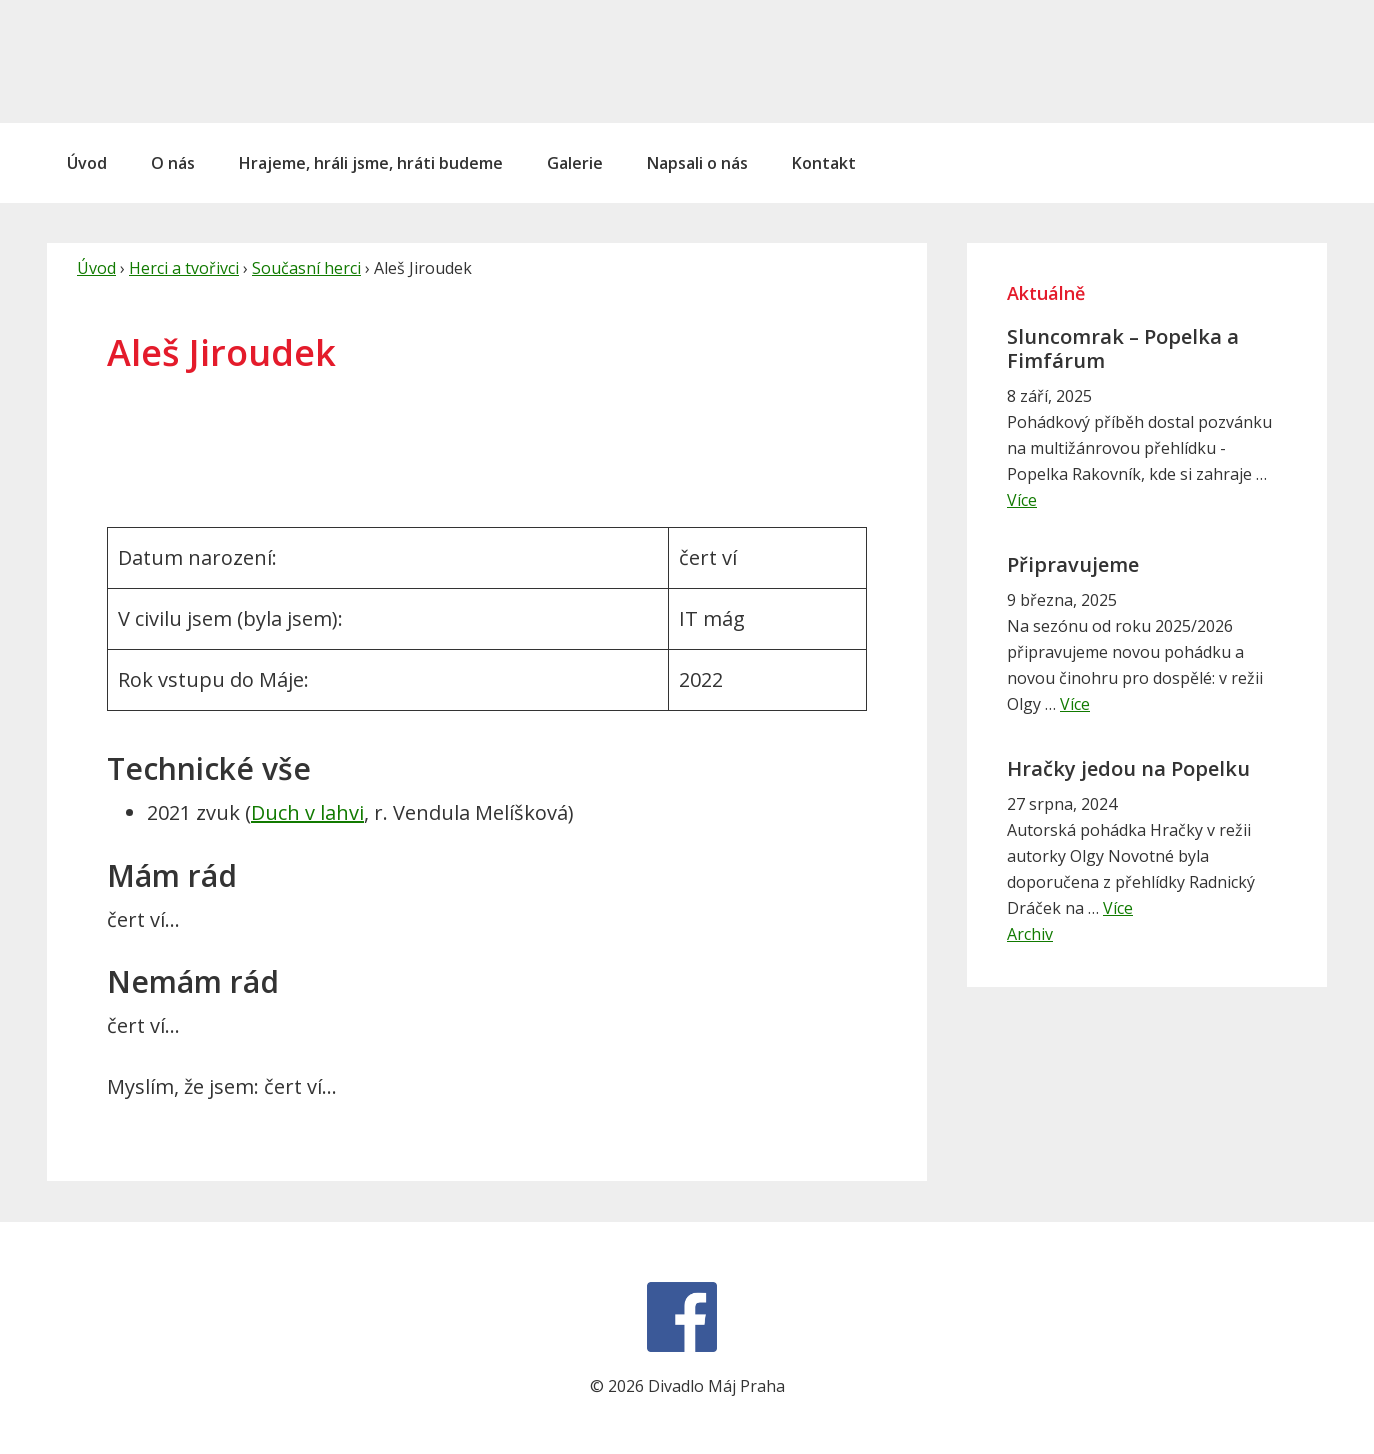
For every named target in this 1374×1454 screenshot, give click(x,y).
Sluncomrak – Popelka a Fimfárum (1123, 348)
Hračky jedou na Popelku (1128, 768)
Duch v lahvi (307, 812)
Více (1022, 500)
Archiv (1030, 934)
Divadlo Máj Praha (182, 61)
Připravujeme (1073, 564)
